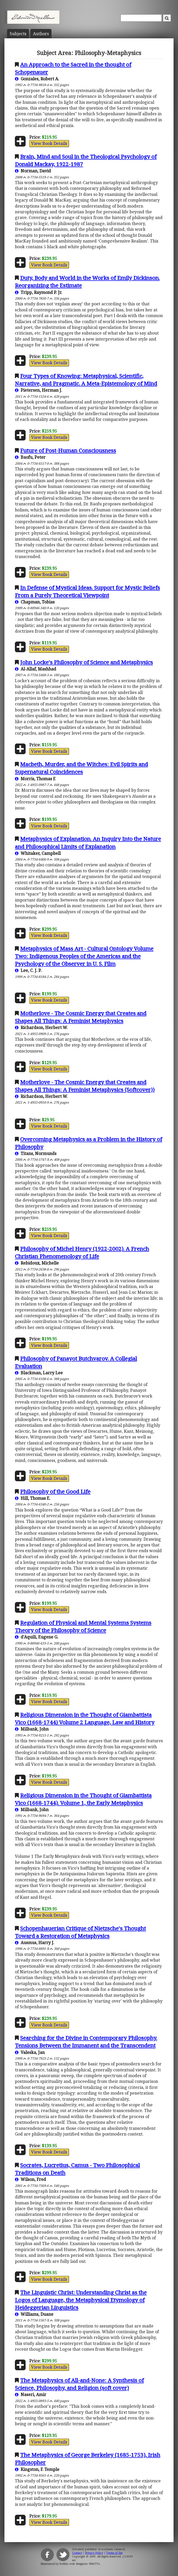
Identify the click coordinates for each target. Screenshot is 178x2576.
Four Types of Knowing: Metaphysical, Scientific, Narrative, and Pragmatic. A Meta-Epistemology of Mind (86, 379)
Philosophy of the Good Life (55, 1491)
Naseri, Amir (30, 2394)
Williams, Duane (34, 2314)
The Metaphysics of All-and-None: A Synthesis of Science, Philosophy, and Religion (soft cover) (79, 2384)
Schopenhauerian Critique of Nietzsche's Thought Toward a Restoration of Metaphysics (80, 1932)
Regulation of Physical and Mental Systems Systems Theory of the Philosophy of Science (83, 1626)
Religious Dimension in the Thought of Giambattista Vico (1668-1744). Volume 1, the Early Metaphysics (83, 1799)
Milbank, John (32, 1729)
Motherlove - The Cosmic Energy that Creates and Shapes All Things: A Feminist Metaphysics (80, 1016)
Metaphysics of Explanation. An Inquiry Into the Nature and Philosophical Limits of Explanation (88, 842)
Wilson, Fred (30, 2179)
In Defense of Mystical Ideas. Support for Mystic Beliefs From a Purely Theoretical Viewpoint (87, 591)
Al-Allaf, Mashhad (35, 669)
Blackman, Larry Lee (39, 1373)
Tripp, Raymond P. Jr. (38, 292)
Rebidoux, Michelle (37, 1263)
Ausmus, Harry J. (34, 1942)
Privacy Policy (94, 2553)
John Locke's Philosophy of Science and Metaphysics (86, 662)
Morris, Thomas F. (35, 779)
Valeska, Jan (30, 2052)
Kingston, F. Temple (37, 2469)
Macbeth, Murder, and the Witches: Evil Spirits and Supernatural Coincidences (81, 767)
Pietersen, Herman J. (38, 390)
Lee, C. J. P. (28, 970)
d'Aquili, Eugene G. (36, 1637)
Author (41, 34)
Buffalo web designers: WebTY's (80, 2564)
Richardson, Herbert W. (41, 1027)
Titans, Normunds (35, 1153)
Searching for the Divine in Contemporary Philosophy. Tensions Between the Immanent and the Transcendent (86, 2041)
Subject (18, 34)
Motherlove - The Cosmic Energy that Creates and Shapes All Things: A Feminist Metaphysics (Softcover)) (84, 1085)
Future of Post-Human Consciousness (68, 450)
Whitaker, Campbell (38, 853)
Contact (77, 2553)
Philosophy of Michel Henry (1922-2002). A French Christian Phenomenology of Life (82, 1252)
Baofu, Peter (30, 457)
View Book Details (49, 143)
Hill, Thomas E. (32, 1498)
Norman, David (33, 171)
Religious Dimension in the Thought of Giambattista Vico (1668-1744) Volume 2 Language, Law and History (84, 1718)
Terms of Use (114, 2553)
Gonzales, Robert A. (37, 79)
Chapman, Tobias (35, 602)
